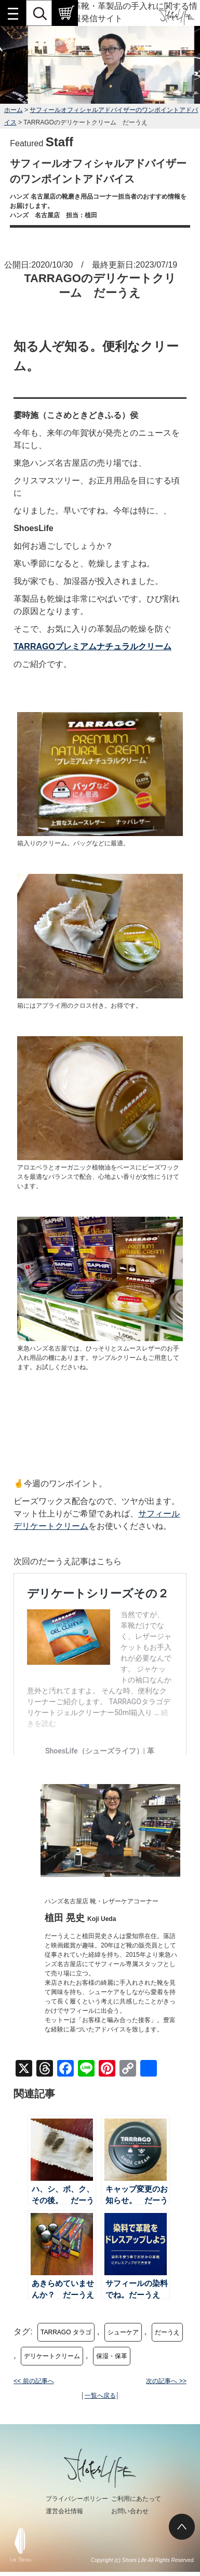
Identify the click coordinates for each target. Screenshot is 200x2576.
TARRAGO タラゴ (66, 2332)
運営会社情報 (64, 2511)
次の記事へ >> (166, 2381)
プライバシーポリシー (77, 2498)
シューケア (123, 2332)
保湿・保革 (111, 2356)
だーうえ (167, 2332)
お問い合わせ (130, 2511)
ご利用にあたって (136, 2498)
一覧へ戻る (100, 2395)
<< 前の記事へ (34, 2381)
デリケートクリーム (52, 2356)
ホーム (13, 110)
